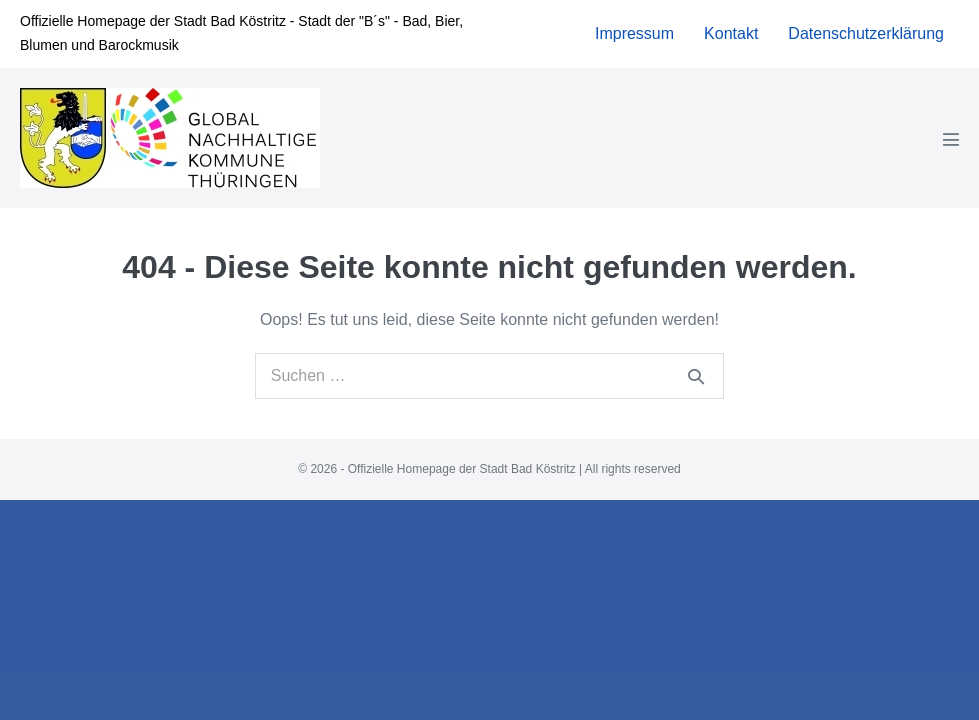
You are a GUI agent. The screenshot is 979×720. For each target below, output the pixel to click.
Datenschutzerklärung (866, 53)
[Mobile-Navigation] (951, 159)
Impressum (634, 53)
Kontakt (731, 53)
